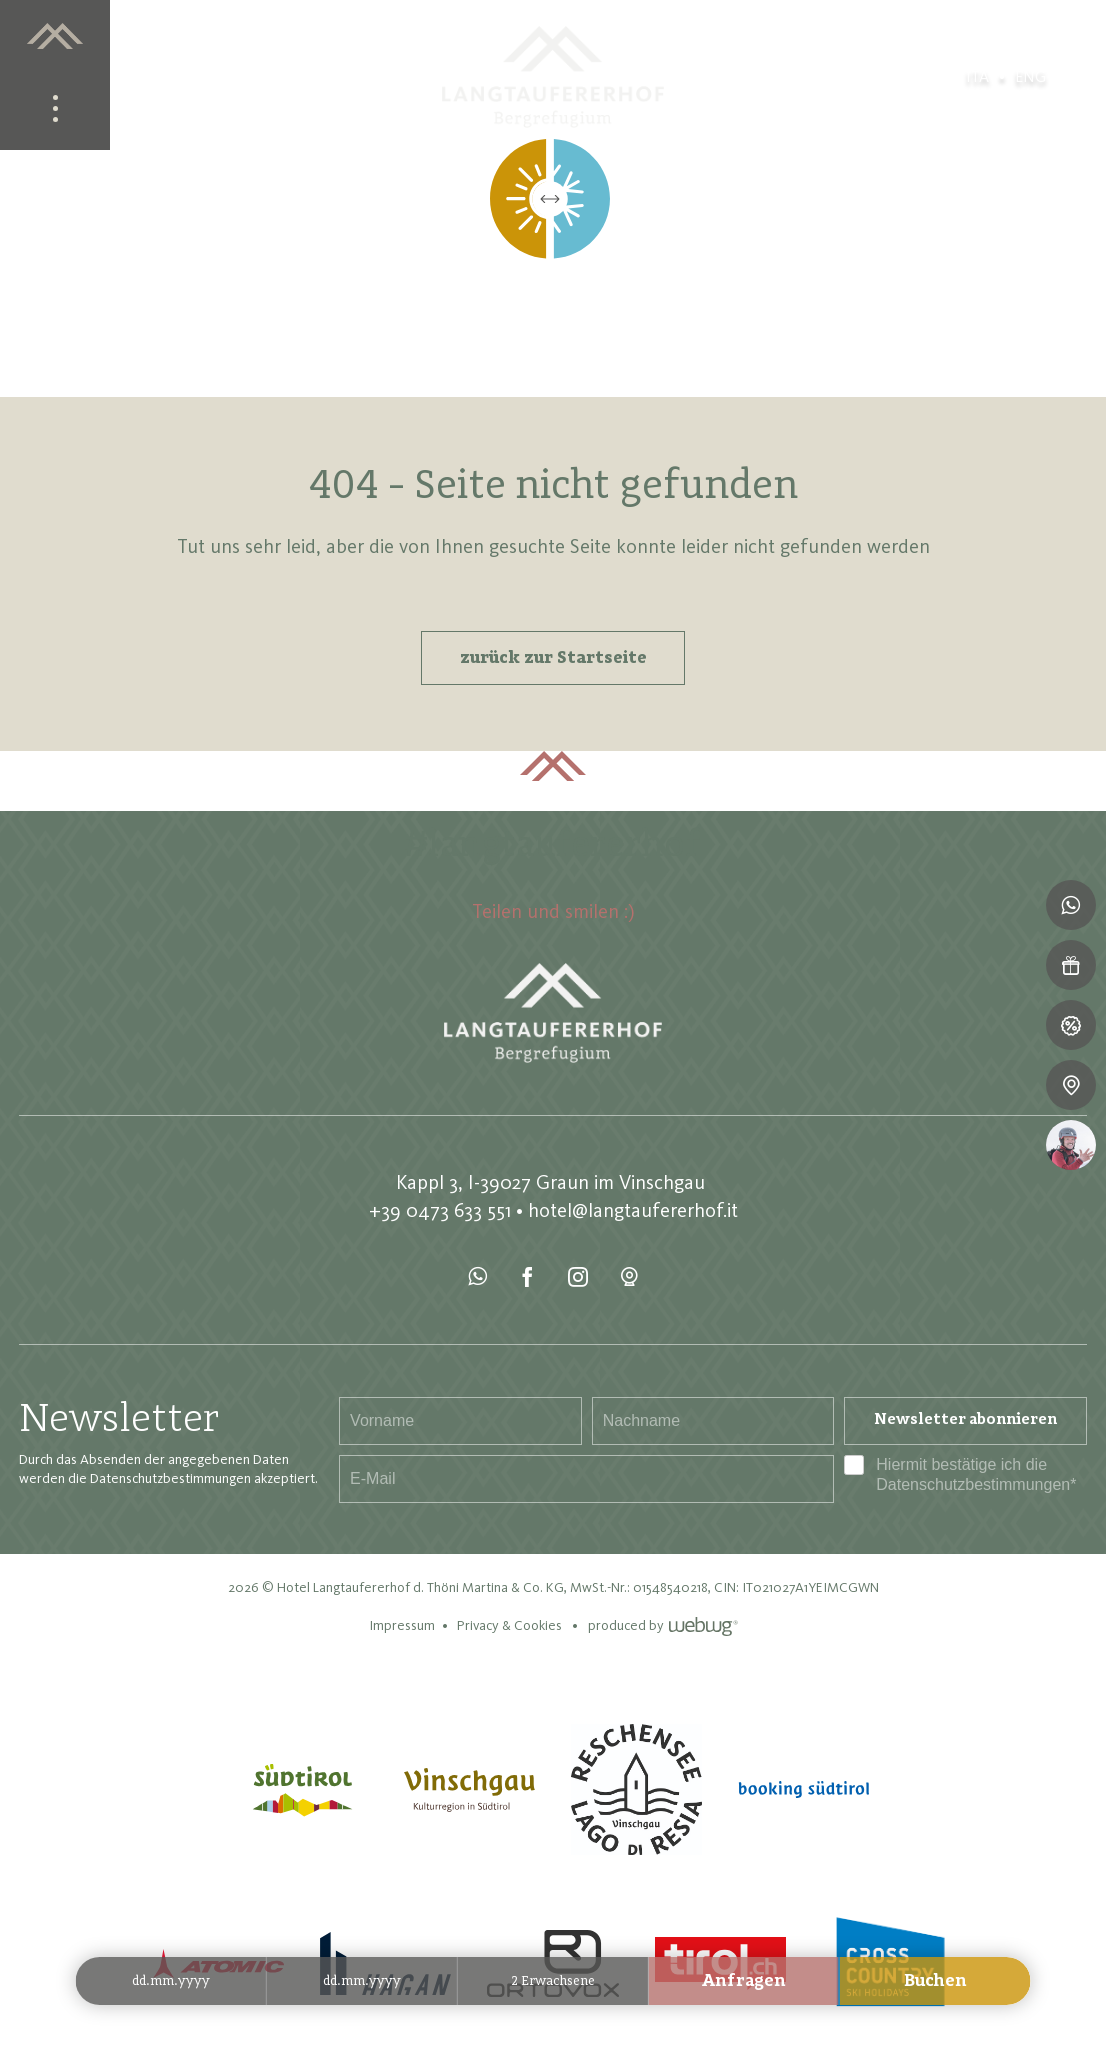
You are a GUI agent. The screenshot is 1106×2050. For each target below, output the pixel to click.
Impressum (402, 1625)
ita (977, 76)
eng (1030, 76)
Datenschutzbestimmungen (973, 1484)
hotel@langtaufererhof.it (633, 1210)
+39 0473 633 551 (440, 1210)
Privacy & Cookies (509, 1625)
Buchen (934, 1981)
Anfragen (743, 1981)
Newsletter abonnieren (965, 1420)
